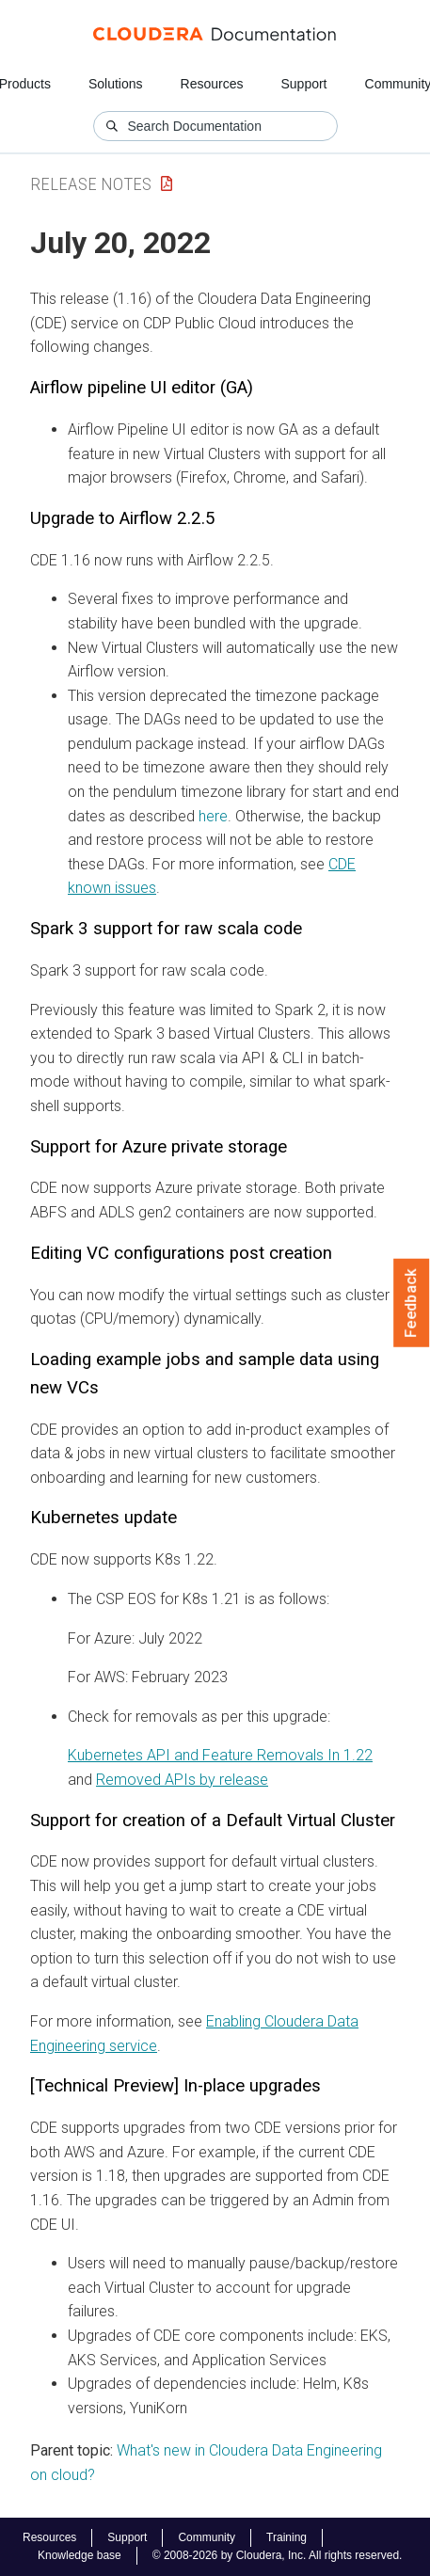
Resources (212, 83)
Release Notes (90, 184)
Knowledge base (79, 2555)
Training (286, 2537)
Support (303, 83)
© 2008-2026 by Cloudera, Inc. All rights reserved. (277, 2555)
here (213, 816)
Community (206, 2537)
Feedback (412, 1303)
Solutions (115, 83)
